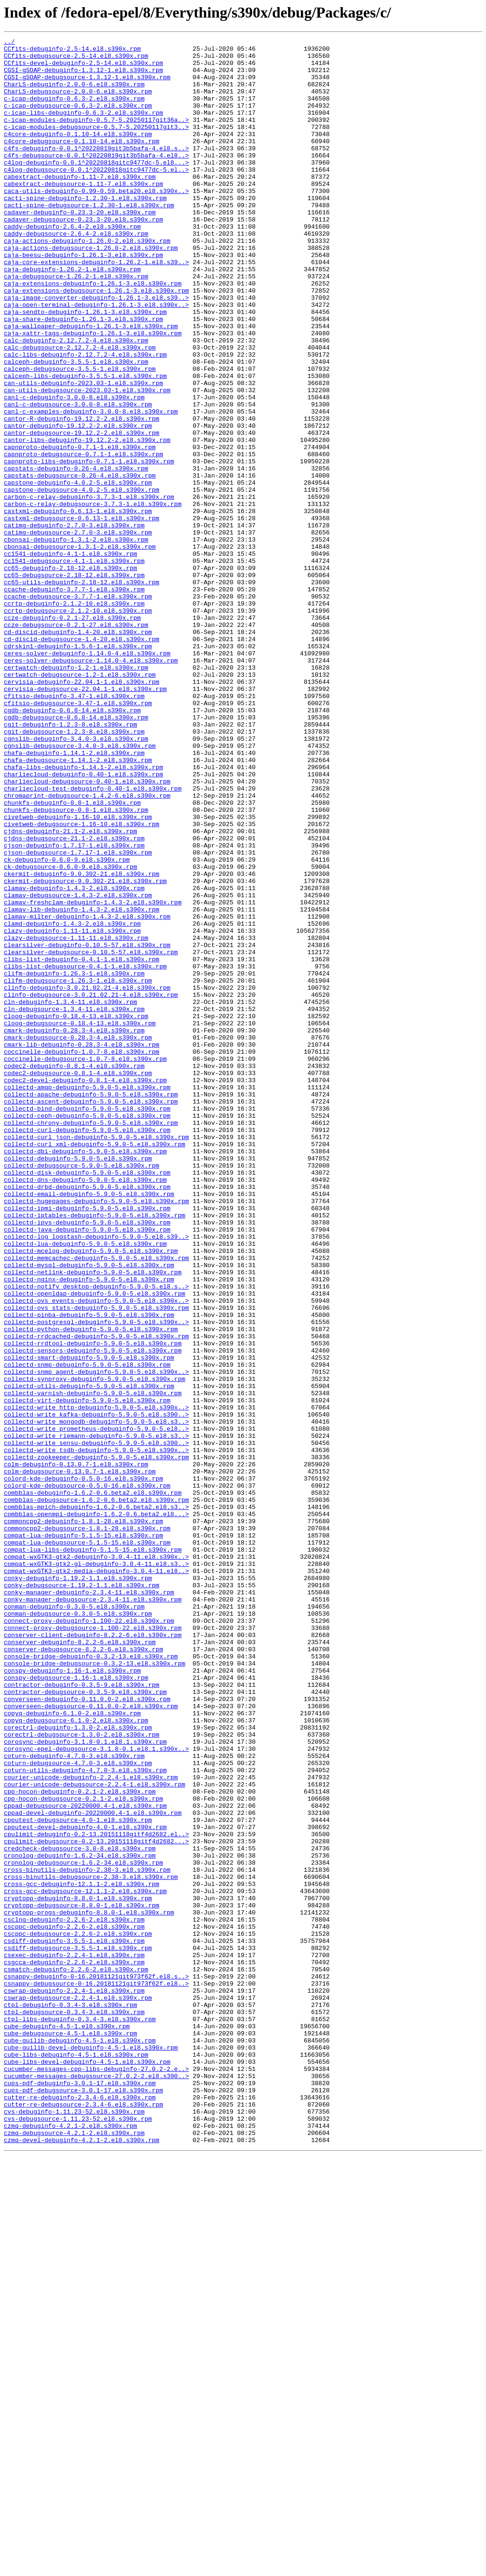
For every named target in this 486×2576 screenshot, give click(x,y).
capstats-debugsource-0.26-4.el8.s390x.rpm (80, 563)
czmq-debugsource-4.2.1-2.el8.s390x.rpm (74, 2552)
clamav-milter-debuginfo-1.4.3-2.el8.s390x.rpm (87, 1092)
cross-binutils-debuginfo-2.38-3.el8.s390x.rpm (87, 2236)
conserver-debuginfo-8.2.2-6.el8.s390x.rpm (80, 1963)
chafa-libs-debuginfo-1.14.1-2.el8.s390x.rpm (83, 913)
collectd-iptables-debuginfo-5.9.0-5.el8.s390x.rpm (94, 1451)
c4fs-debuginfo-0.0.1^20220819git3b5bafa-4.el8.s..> (96, 170)
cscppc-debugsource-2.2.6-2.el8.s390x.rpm (78, 2313)
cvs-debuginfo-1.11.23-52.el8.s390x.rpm (74, 2526)
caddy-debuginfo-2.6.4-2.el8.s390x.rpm (72, 264)
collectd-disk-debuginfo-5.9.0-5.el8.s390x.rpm (87, 1400)
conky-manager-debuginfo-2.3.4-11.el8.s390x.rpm (89, 1903)
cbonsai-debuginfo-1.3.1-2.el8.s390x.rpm (76, 640)
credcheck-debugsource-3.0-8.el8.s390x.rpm (80, 2211)
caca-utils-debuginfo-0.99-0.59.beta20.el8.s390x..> (96, 222)
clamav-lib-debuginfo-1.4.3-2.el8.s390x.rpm (81, 1084)
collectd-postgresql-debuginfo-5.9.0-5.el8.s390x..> (96, 1579)
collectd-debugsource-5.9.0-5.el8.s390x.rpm (81, 1391)
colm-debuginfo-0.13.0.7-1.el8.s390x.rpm (76, 1750)
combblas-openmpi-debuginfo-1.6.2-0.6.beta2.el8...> (96, 1809)
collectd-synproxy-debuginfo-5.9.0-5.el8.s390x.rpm (94, 1647)
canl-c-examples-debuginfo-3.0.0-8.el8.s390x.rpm (91, 486)
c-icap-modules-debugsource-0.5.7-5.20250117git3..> (96, 145)
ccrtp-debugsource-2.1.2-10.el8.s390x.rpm (78, 725)
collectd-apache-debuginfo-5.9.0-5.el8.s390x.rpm (91, 1306)
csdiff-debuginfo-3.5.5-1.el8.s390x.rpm (74, 2322)
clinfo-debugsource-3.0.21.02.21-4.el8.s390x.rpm (91, 1186)
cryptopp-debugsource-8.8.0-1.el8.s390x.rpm (81, 2279)
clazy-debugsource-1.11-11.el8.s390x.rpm (76, 1118)
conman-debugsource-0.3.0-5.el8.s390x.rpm (78, 1929)
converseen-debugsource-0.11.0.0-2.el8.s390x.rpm (91, 2040)
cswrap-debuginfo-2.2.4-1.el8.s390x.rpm (74, 2381)
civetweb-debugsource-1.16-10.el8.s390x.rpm (81, 981)
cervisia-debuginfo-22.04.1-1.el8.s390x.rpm (81, 811)
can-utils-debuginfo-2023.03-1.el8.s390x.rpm (83, 452)
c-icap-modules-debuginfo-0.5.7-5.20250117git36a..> (96, 136)
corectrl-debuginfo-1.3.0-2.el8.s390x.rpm (78, 2065)
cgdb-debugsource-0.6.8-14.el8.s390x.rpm (76, 853)
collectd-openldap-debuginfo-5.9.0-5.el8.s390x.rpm (94, 1545)
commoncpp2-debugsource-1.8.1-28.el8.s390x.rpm (87, 1826)
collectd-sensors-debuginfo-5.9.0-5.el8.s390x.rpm (92, 1613)
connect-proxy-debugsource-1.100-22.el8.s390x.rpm (92, 1946)
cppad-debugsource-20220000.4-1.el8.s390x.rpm (85, 2159)
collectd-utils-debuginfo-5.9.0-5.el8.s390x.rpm (89, 1656)
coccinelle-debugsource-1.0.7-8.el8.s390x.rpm (85, 1263)
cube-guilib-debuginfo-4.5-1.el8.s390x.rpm (80, 2441)
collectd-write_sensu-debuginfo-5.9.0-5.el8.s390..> (96, 1724)
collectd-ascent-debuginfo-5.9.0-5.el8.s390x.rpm (91, 1314)
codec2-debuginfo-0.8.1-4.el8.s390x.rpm (74, 1272)
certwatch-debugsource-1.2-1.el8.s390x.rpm (80, 802)
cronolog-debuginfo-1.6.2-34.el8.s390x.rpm (80, 2219)
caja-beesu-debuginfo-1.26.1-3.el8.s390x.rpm (83, 298)
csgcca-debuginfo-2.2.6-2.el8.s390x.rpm (74, 2347)
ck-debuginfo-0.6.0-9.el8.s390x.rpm (67, 1024)
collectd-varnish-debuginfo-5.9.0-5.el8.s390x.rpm (92, 1664)
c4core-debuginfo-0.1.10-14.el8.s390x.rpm (78, 153)
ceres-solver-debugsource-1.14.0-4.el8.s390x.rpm (91, 785)
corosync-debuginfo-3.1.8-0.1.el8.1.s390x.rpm (85, 2083)
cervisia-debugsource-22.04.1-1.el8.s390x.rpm (85, 819)
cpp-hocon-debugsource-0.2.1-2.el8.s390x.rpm (83, 2151)
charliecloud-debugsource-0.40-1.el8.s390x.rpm (87, 930)
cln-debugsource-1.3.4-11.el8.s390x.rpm (74, 1203)
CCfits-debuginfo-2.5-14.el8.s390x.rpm (72, 51)
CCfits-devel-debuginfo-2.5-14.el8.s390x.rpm (83, 68)
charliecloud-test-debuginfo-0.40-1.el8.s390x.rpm (92, 939)
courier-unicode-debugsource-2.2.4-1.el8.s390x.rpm (94, 2134)
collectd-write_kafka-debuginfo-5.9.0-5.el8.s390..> (96, 1690)
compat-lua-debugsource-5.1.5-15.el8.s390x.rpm (87, 1844)
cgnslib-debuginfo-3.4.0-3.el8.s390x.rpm (76, 879)
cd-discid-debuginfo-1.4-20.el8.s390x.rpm (78, 751)
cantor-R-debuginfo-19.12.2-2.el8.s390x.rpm (81, 495)
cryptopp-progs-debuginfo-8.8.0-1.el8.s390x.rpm (89, 2287)
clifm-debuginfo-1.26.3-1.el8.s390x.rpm (74, 1161)
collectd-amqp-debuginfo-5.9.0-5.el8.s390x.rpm (87, 1297)
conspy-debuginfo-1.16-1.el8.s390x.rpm (72, 1997)
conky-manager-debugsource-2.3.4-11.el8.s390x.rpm (92, 1912)
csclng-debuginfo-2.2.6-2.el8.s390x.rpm (74, 2296)
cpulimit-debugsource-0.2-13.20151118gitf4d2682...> (96, 2202)
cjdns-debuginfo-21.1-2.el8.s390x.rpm (70, 990)
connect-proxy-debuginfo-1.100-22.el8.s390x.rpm (89, 1937)
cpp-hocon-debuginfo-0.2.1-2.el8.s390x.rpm (80, 2142)
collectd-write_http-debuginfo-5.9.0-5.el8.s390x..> (96, 1681)
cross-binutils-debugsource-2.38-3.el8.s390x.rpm (91, 2245)
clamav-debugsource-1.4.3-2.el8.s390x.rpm (78, 1067)
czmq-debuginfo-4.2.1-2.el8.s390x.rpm (70, 2543)
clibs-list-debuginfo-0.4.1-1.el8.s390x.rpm (81, 1144)
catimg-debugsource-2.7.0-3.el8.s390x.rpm (78, 631)
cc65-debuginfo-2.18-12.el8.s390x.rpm (70, 674)
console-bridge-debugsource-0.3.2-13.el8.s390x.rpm (94, 1989)
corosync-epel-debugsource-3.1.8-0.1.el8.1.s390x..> (96, 2091)
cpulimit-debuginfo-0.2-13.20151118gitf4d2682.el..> (96, 2194)
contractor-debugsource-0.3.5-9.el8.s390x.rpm (85, 2023)
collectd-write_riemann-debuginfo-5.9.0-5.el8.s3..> (96, 1715)
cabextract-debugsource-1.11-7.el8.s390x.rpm (83, 213)
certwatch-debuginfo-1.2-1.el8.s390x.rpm (76, 794)
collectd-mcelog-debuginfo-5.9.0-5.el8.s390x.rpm (91, 1494)
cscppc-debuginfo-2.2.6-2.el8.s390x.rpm (74, 2304)
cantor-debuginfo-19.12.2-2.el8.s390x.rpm (78, 503)
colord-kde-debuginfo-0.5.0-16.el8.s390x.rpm (83, 1767)
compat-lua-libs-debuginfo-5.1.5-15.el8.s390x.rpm (92, 1852)
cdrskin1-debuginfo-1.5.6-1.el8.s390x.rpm (78, 768)
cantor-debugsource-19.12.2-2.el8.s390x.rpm (81, 512)
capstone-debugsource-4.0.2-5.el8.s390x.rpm (81, 580)
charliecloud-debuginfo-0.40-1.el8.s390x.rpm (83, 922)
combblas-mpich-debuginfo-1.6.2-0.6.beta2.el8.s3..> (96, 1801)
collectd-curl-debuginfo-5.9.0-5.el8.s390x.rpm (87, 1348)
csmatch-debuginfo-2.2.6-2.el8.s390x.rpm (76, 2356)
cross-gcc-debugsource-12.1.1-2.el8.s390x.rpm (85, 2262)
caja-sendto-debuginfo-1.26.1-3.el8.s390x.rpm (85, 367)
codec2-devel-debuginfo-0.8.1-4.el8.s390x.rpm (85, 1289)
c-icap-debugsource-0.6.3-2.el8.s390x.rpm (78, 119)
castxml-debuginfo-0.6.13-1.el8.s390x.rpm (78, 606)
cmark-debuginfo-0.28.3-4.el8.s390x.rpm (74, 1229)
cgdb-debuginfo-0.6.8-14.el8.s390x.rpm (72, 845)
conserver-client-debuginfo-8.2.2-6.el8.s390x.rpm (92, 1954)
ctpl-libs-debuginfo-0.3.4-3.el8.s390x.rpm (80, 2415)
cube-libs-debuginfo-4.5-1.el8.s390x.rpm (76, 2458)
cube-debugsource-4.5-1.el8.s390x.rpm (70, 2433)
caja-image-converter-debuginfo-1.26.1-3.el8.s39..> (96, 350)
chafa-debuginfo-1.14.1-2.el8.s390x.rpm (74, 896)
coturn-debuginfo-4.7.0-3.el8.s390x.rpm (74, 2100)
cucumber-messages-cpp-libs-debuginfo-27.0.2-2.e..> (96, 2475)
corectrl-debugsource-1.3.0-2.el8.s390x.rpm (81, 2074)
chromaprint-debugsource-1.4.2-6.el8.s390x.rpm (87, 947)
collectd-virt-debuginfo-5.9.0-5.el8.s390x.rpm (87, 1673)
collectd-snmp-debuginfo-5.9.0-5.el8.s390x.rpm (87, 1630)
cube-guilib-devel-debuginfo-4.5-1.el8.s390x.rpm (91, 2450)
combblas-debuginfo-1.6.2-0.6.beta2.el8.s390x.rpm (92, 1784)
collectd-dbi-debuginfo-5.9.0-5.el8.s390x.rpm (85, 1374)
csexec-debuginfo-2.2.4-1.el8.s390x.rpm (74, 2339)
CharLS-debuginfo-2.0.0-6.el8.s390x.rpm (74, 94)
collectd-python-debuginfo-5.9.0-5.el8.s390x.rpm (91, 1587)
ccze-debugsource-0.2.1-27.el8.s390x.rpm (76, 742)
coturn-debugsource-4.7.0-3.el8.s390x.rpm (78, 2108)
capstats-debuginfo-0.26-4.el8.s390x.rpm (76, 555)
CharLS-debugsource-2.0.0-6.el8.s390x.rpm (78, 102)
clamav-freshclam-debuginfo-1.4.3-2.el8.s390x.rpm (92, 1075)
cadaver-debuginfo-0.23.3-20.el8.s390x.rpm (80, 247)
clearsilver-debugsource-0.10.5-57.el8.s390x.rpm (91, 1135)
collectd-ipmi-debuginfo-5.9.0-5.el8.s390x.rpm (87, 1442)
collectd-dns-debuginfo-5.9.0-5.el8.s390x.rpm (85, 1408)
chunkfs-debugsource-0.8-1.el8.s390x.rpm (76, 964)
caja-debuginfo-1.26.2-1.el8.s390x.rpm (72, 316)
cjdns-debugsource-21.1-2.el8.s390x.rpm (74, 998)
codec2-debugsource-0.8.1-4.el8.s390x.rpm (78, 1280)
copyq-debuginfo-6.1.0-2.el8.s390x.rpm (72, 2048)
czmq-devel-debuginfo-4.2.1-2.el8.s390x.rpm (81, 2561)
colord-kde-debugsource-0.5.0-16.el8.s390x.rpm (87, 1775)
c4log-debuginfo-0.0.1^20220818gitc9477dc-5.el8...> (96, 188)
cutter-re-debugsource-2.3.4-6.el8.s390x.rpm (83, 2518)
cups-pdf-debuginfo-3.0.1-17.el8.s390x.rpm (80, 2492)
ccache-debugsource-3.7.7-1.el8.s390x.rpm (78, 708)
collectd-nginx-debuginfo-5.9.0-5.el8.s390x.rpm (89, 1528)
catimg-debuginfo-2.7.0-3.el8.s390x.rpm (74, 623)
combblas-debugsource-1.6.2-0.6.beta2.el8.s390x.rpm (96, 1792)
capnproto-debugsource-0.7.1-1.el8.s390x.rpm (83, 538)
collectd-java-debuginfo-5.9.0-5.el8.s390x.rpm (87, 1468)
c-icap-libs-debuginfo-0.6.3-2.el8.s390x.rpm (83, 128)
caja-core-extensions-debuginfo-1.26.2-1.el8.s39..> (96, 307)
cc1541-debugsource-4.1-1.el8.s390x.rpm (74, 666)
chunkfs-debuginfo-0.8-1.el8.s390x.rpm (72, 956)
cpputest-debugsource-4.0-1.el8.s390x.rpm (78, 2176)
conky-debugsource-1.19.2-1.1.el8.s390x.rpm (81, 1895)
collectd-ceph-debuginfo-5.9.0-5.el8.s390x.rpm (87, 1331)
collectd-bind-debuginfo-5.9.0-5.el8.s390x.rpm (87, 1323)
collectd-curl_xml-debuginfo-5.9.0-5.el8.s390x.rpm (94, 1366)
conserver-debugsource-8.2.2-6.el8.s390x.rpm (83, 1972)
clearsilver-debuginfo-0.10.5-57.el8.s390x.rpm (87, 1126)
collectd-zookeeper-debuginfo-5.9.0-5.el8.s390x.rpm (96, 1741)
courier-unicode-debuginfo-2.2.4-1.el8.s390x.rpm (91, 2125)
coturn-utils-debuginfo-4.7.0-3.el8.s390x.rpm (85, 2117)
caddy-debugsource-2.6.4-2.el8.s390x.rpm (76, 273)
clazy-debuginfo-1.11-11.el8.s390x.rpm (72, 1109)
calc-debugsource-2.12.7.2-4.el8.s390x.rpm (80, 409)
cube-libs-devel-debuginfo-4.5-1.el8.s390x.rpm (87, 2467)
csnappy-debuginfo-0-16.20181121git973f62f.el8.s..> (96, 2364)
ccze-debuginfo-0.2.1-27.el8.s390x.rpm (72, 734)
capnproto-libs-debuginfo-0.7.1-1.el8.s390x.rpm (89, 546)
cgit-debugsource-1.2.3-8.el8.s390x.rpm (74, 870)
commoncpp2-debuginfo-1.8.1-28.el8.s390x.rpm (83, 1818)
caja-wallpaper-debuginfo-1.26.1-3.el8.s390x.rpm (91, 384)
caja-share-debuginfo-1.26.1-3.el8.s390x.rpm (83, 375)
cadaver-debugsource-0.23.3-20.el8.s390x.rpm (83, 256)
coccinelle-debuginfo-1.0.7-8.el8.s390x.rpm (81, 1255)
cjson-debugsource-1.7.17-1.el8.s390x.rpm (78, 1016)
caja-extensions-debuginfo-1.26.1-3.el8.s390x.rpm (92, 333)
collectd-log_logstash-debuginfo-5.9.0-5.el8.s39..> (96, 1476)
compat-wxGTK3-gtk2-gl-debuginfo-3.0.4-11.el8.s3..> (96, 1869)
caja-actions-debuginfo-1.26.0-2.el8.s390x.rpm (87, 281)
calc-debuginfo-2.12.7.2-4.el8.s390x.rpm (76, 401)
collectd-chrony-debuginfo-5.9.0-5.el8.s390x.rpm (91, 1340)
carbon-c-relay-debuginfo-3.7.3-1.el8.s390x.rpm (89, 589)
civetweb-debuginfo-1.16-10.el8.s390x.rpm (78, 973)
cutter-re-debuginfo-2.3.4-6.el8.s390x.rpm (80, 2509)
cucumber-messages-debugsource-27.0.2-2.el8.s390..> (96, 2484)
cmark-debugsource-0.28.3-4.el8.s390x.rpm (78, 1237)
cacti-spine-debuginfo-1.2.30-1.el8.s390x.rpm (85, 230)
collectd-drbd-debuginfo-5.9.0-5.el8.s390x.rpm (87, 1417)
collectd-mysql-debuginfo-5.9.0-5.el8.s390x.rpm (89, 1511)
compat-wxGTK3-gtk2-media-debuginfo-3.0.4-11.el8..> (96, 1878)
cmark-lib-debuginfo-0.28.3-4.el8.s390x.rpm (81, 1246)
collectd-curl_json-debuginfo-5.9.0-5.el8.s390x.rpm (96, 1357)
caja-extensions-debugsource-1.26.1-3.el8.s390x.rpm (96, 341)
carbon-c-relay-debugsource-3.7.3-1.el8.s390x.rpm (92, 597)
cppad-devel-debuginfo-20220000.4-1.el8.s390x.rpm (92, 2168)
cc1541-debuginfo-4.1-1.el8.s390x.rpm (70, 657)
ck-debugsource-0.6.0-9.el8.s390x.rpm (70, 1033)
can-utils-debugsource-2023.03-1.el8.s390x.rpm (87, 461)
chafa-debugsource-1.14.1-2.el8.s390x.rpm (78, 905)
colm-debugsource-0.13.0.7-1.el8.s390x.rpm (80, 1758)
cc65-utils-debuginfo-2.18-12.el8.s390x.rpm (81, 691)
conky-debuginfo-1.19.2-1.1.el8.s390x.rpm (78, 1886)
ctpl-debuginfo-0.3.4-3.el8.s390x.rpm (70, 2398)
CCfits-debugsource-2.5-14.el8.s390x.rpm (76, 59)
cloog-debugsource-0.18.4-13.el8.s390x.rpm (80, 1220)
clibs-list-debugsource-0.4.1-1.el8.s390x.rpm (85, 1152)
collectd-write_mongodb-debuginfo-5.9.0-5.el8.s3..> (96, 1698)
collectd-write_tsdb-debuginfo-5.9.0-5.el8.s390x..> (96, 1733)
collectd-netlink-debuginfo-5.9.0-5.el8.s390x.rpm (92, 1519)
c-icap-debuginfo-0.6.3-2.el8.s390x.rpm (74, 111)
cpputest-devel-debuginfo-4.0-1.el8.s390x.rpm (85, 2185)
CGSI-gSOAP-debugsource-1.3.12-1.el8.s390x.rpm (87, 85)
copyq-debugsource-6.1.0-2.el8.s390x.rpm (76, 2057)
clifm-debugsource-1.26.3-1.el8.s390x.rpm (78, 1169)
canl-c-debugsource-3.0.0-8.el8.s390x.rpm (78, 478)
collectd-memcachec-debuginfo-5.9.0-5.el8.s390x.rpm (96, 1502)
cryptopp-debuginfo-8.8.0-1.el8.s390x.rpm (78, 2270)
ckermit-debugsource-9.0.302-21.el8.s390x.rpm (85, 1050)
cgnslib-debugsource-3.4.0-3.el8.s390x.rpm (80, 887)
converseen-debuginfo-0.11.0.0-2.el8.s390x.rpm (87, 2031)
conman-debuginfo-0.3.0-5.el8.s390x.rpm (74, 1920)
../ (9, 42)
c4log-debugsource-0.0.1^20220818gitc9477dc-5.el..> (96, 196)
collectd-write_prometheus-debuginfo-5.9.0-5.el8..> (96, 1707)
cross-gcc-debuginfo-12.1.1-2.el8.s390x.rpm (81, 2253)
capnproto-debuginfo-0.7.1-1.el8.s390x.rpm (80, 529)
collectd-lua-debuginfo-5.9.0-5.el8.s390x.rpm (85, 1485)
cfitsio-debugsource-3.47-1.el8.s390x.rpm (78, 836)
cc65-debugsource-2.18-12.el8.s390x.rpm (74, 683)
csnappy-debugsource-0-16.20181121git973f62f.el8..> (96, 2373)
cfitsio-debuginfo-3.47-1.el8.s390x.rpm (74, 828)
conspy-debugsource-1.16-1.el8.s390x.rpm (76, 2006)
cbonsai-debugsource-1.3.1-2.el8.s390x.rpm (80, 648)
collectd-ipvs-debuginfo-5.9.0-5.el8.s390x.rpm (87, 1459)
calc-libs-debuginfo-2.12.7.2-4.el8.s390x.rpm (85, 418)
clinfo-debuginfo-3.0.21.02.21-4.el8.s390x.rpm (87, 1178)
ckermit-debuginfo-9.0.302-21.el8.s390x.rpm (81, 1041)
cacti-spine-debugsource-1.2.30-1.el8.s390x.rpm (89, 239)
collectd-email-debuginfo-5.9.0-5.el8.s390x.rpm (89, 1425)
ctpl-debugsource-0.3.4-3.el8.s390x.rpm (74, 2407)
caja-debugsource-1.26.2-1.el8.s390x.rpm (76, 324)
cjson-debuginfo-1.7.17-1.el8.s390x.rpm (74, 1007)
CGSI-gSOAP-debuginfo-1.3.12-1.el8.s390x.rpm (83, 77)
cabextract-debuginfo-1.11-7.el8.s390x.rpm (80, 205)
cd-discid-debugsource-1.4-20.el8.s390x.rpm (81, 759)
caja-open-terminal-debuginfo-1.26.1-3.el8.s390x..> (96, 358)
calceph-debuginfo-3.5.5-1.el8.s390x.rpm (76, 427)
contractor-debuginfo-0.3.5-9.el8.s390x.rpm (81, 2014)
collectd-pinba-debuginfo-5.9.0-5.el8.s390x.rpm (89, 1570)
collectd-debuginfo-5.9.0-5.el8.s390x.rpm (78, 1383)
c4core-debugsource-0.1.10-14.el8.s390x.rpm (81, 162)
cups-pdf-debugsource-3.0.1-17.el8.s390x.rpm (83, 2501)
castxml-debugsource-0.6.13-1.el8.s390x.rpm (81, 614)
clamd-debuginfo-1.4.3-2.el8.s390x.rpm (72, 1101)
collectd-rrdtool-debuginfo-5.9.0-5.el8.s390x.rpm (92, 1605)
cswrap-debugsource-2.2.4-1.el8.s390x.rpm (78, 2390)
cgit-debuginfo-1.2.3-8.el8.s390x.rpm (70, 862)
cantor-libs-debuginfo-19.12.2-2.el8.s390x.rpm (87, 520)
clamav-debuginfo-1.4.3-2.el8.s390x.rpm (74, 1058)
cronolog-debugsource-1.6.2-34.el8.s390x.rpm (83, 2228)
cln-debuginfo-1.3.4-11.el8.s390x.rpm (70, 1195)
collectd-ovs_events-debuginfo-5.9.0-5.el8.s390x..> (96, 1553)
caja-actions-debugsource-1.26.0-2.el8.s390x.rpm (91, 290)
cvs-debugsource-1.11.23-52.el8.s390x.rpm (78, 2535)
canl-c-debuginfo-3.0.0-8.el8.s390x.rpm (74, 469)
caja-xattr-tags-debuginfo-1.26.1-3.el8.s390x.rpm (92, 392)
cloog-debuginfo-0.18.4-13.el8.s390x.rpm (76, 1212)
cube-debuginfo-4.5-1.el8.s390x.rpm (67, 2424)
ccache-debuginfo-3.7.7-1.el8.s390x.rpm (74, 700)
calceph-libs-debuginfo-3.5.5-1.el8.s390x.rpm (85, 444)
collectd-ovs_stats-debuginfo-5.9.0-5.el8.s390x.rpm (96, 1562)
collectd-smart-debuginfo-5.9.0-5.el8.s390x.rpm (89, 1622)
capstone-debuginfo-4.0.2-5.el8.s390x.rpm (78, 572)
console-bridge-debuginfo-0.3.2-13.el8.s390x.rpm (91, 1980)
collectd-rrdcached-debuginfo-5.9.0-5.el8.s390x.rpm (96, 1596)
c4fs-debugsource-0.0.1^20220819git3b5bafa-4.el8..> (96, 179)
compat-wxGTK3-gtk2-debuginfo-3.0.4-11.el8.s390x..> (96, 1861)
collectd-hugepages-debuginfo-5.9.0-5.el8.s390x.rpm (96, 1434)
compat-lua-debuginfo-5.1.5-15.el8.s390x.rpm (83, 1835)
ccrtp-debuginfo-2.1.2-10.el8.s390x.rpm (74, 717)
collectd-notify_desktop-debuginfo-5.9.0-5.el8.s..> (96, 1536)
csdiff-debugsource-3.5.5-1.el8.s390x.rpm (78, 2330)
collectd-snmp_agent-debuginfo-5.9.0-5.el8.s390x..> (96, 1639)
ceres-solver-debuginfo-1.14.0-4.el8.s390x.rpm (87, 777)
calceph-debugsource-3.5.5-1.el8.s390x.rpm (80, 435)
